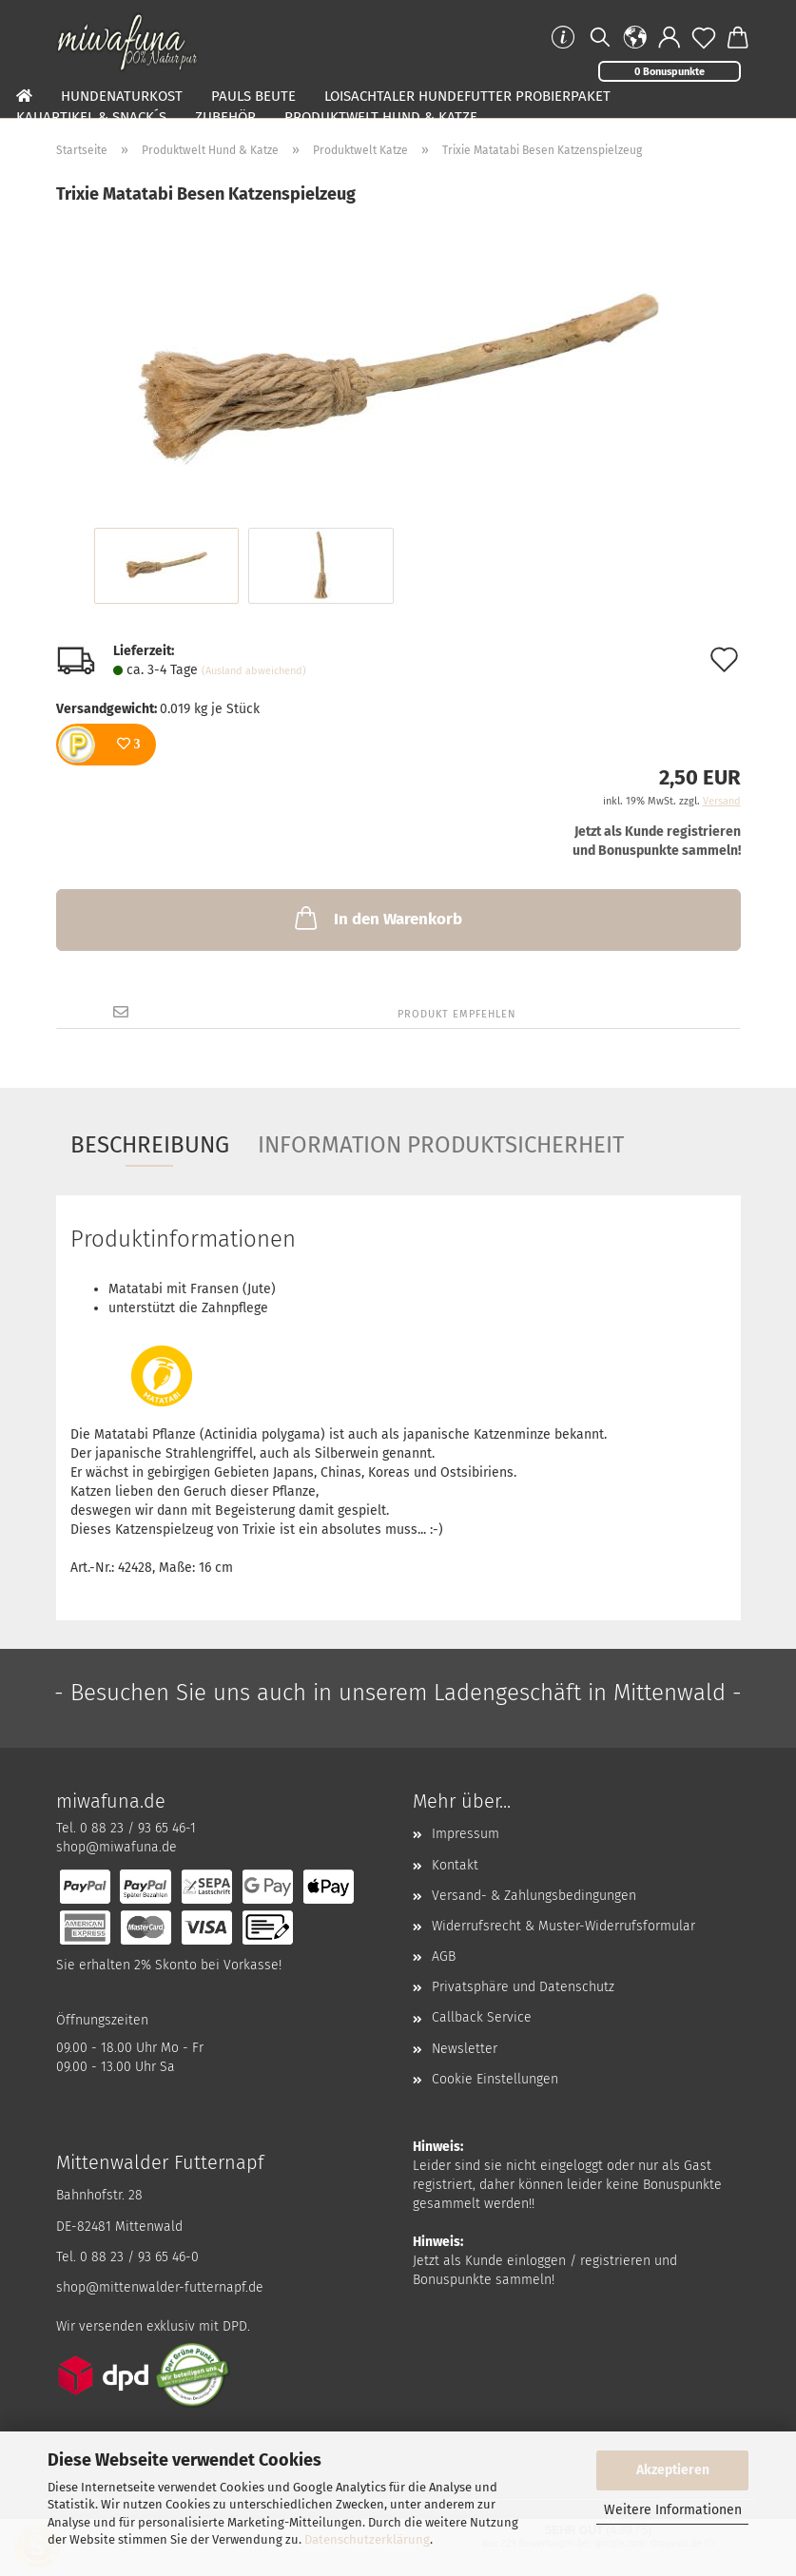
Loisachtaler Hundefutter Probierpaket (467, 96)
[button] (635, 38)
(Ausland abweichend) (254, 671)
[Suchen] (599, 38)
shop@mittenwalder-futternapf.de (159, 2287)
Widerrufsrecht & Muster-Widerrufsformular (563, 1926)
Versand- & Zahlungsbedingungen (534, 1896)
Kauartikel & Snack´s (91, 117)
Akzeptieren (672, 2470)
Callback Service (482, 2017)
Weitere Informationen (673, 2510)
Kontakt (455, 1865)
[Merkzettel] (704, 38)
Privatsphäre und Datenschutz (523, 1987)
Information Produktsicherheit (441, 1145)
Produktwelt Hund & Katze (380, 117)
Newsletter (464, 2049)
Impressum (465, 1834)
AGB (444, 1956)
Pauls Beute (253, 96)
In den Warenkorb (376, 917)
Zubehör (225, 117)
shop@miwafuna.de (116, 1847)
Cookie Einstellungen (495, 2079)
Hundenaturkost (122, 96)
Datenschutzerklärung (367, 2539)
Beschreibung (149, 1145)
